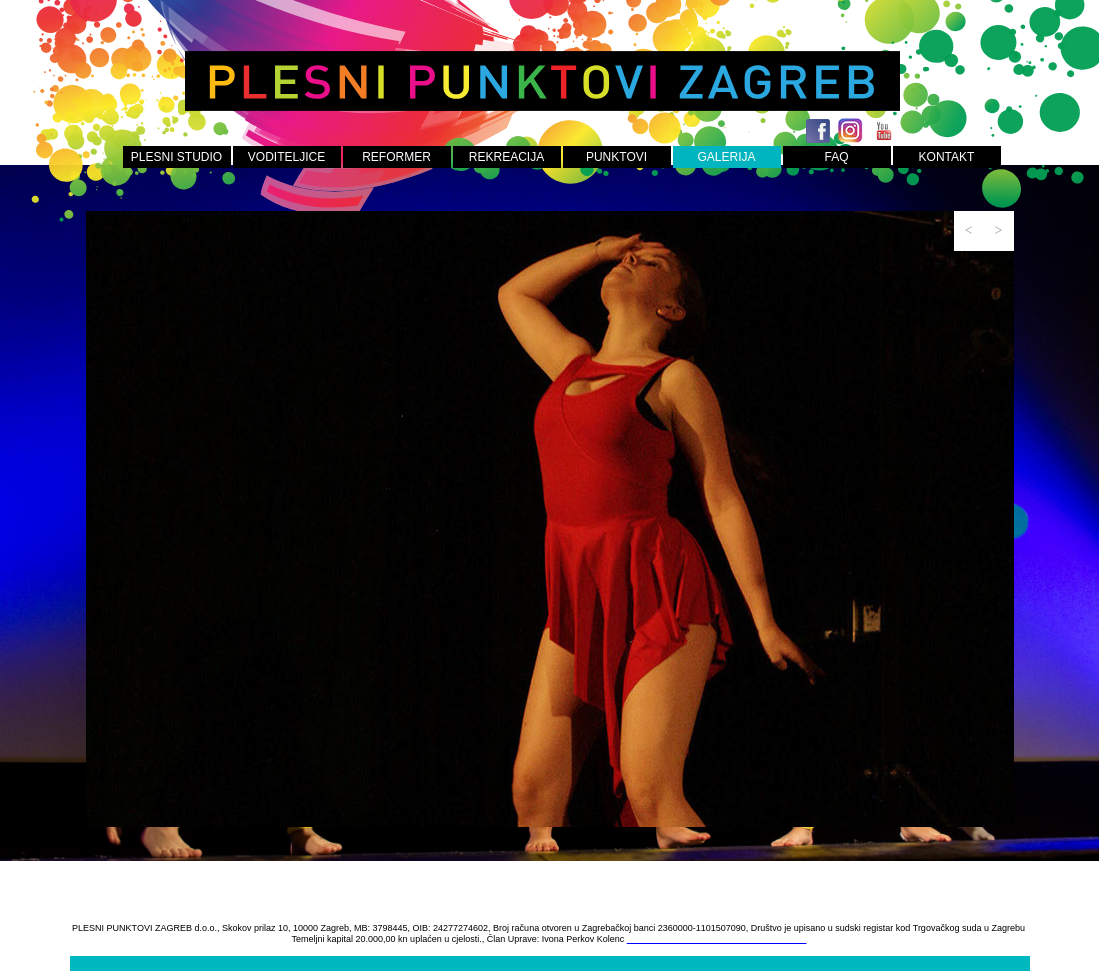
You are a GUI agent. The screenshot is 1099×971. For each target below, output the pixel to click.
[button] (969, 231)
